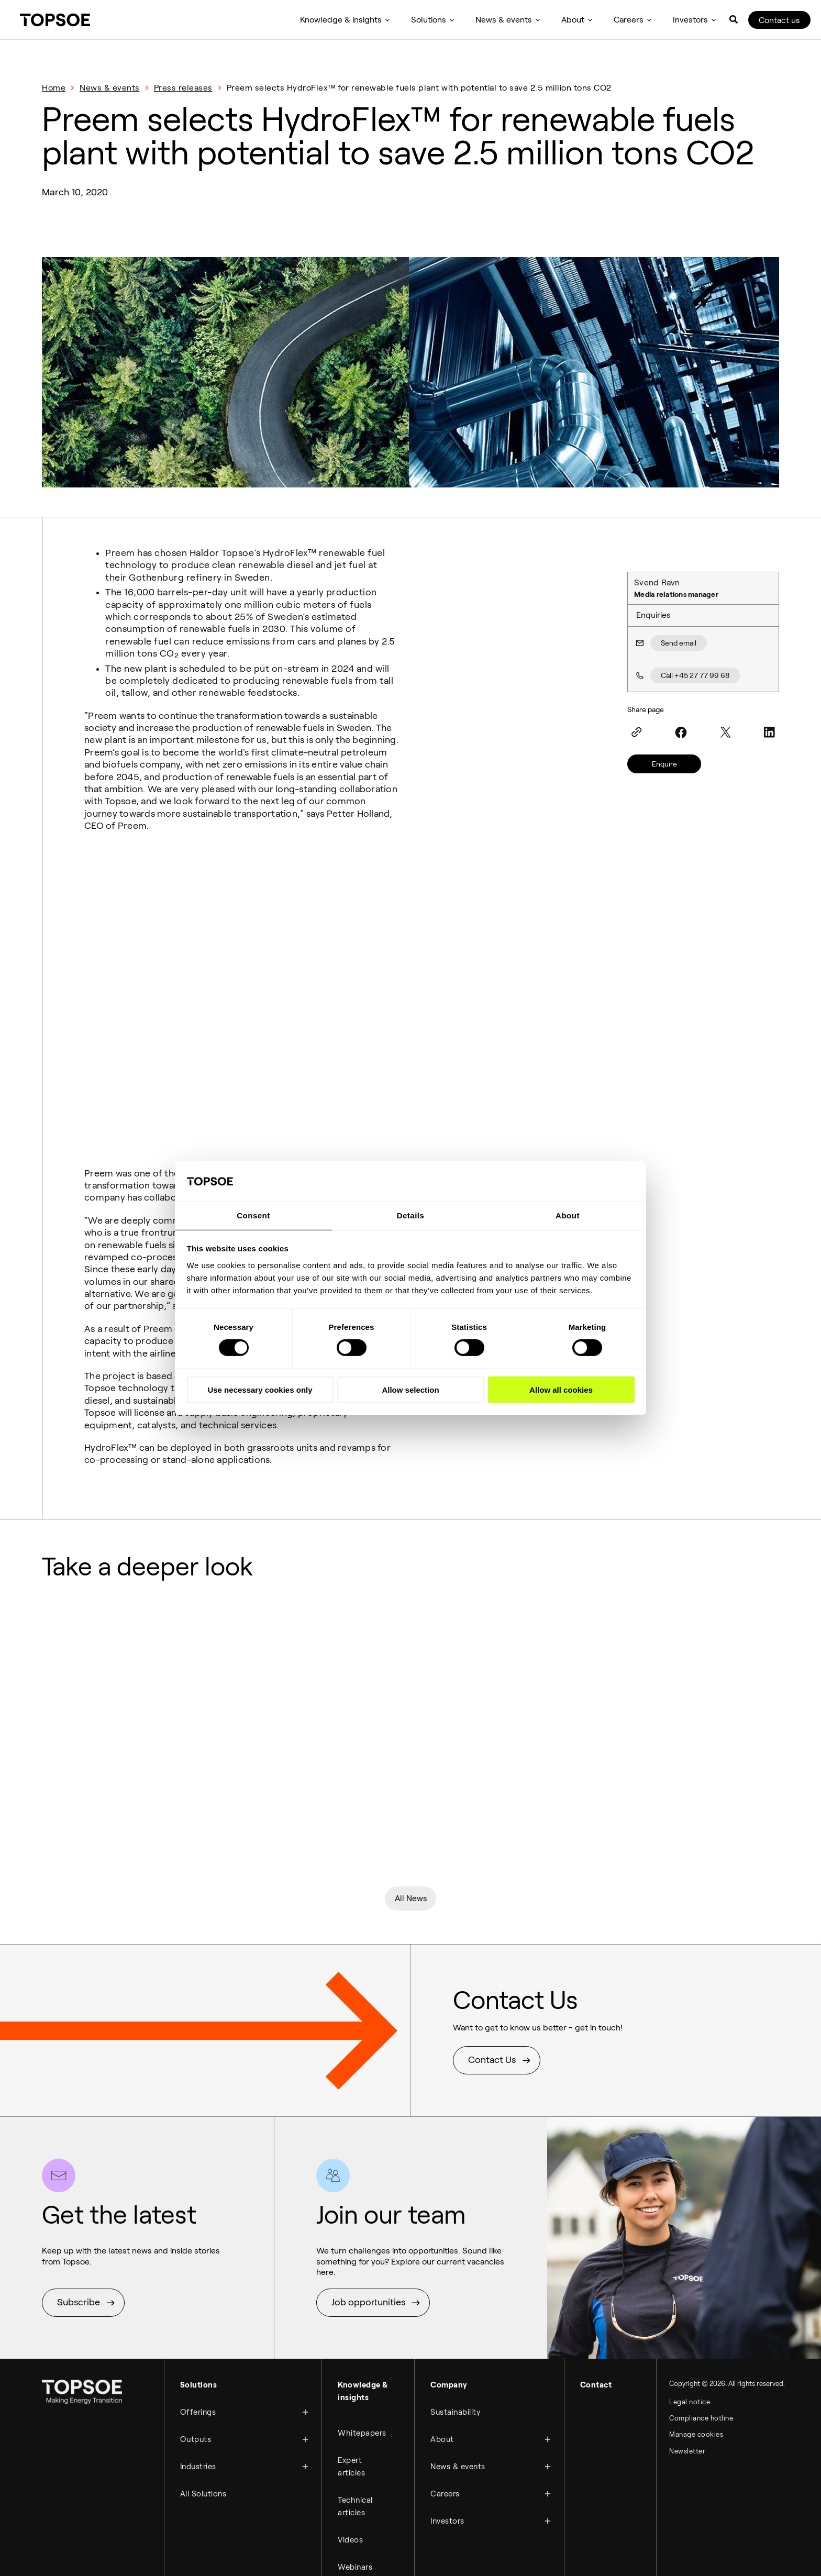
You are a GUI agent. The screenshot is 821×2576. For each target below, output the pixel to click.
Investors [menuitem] (690, 19)
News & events (110, 87)
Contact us (779, 20)
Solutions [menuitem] (428, 19)
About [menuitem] (572, 19)
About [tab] (568, 1215)
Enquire (664, 764)
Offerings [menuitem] (198, 2317)
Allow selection (410, 1389)
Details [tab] (411, 1215)
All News (410, 1804)
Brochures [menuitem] (357, 2551)
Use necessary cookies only (259, 1389)
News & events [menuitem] (503, 19)
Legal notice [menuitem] (689, 2310)
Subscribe (78, 2210)
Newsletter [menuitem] (687, 2363)
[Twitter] (725, 732)
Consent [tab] (253, 1215)
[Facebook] (681, 732)
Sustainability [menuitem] (455, 2317)
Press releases (183, 87)
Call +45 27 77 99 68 (695, 675)
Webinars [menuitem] (355, 2463)
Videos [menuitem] (350, 2438)
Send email (678, 643)
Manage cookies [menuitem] (696, 2345)
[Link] (636, 732)
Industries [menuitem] (198, 2367)
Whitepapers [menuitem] (362, 2338)
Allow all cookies (561, 1389)
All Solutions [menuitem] (203, 2392)
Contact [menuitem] (596, 2292)
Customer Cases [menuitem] (356, 2520)
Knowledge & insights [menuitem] (341, 19)
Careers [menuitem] (629, 19)
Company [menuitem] (449, 2292)
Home (53, 87)
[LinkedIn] (769, 732)
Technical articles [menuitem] (355, 2406)
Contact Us (492, 1967)
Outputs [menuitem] (196, 2342)
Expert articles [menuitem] (351, 2369)
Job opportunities (368, 2210)
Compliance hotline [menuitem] (701, 2327)
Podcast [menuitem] (353, 2488)
